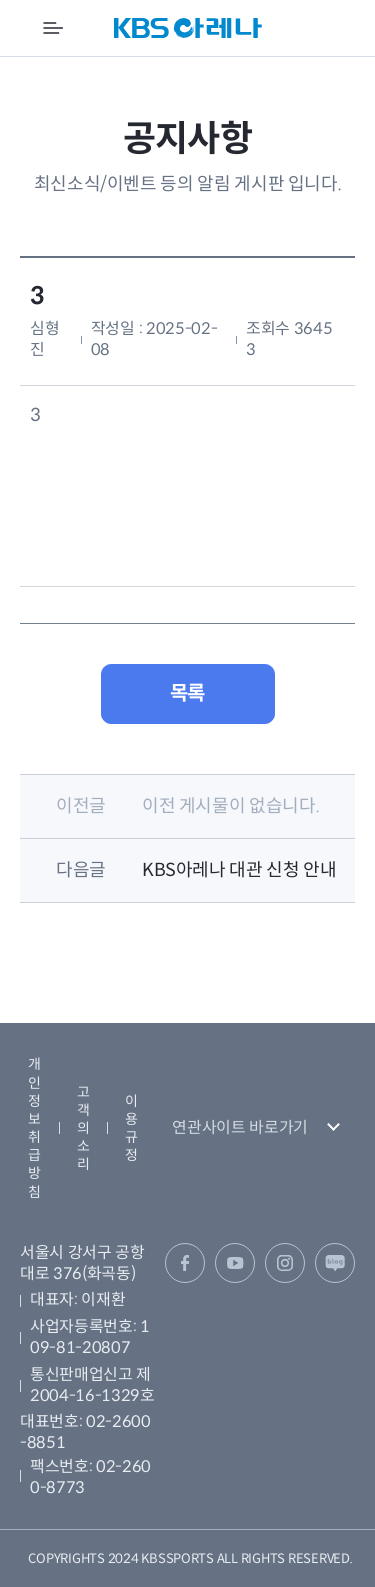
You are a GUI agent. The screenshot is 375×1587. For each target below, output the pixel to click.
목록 (187, 693)
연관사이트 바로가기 (240, 1127)
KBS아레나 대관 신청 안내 (239, 870)
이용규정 (131, 1128)
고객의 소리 (83, 1128)
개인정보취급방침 (34, 1127)
